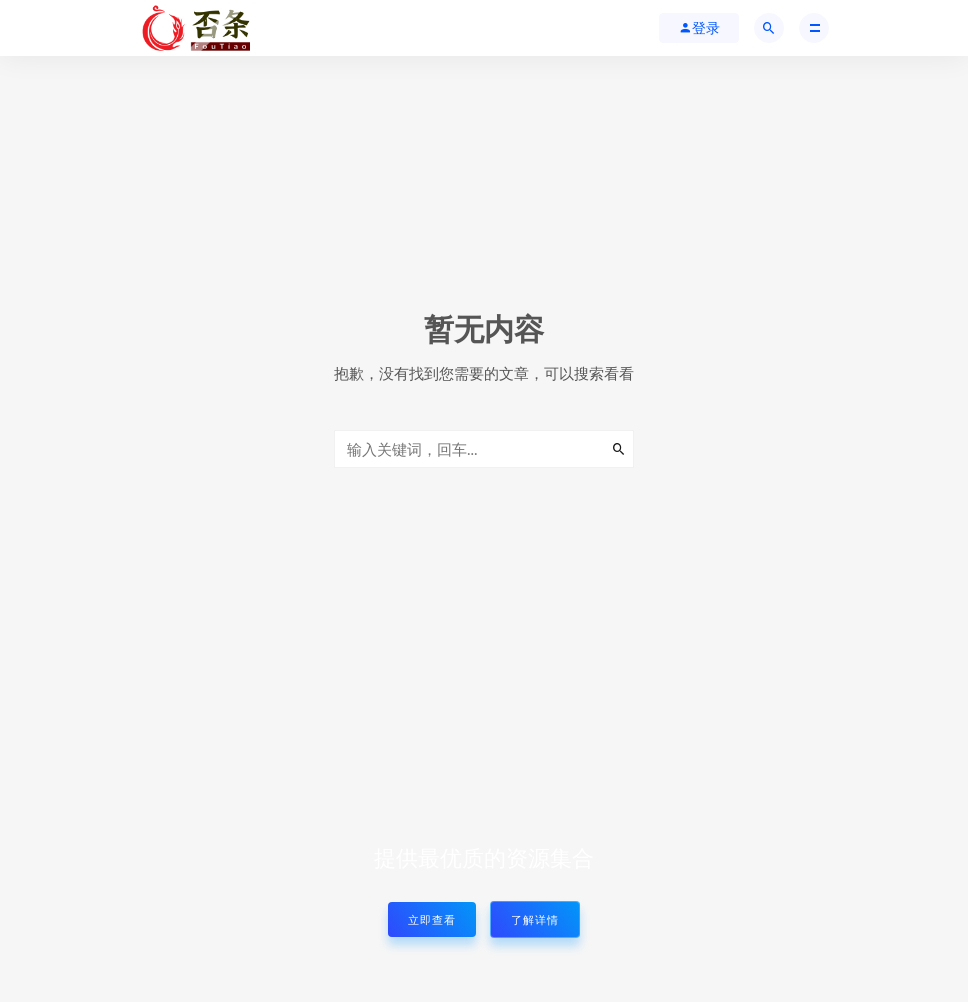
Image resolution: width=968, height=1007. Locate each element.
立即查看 (432, 919)
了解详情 (535, 919)
